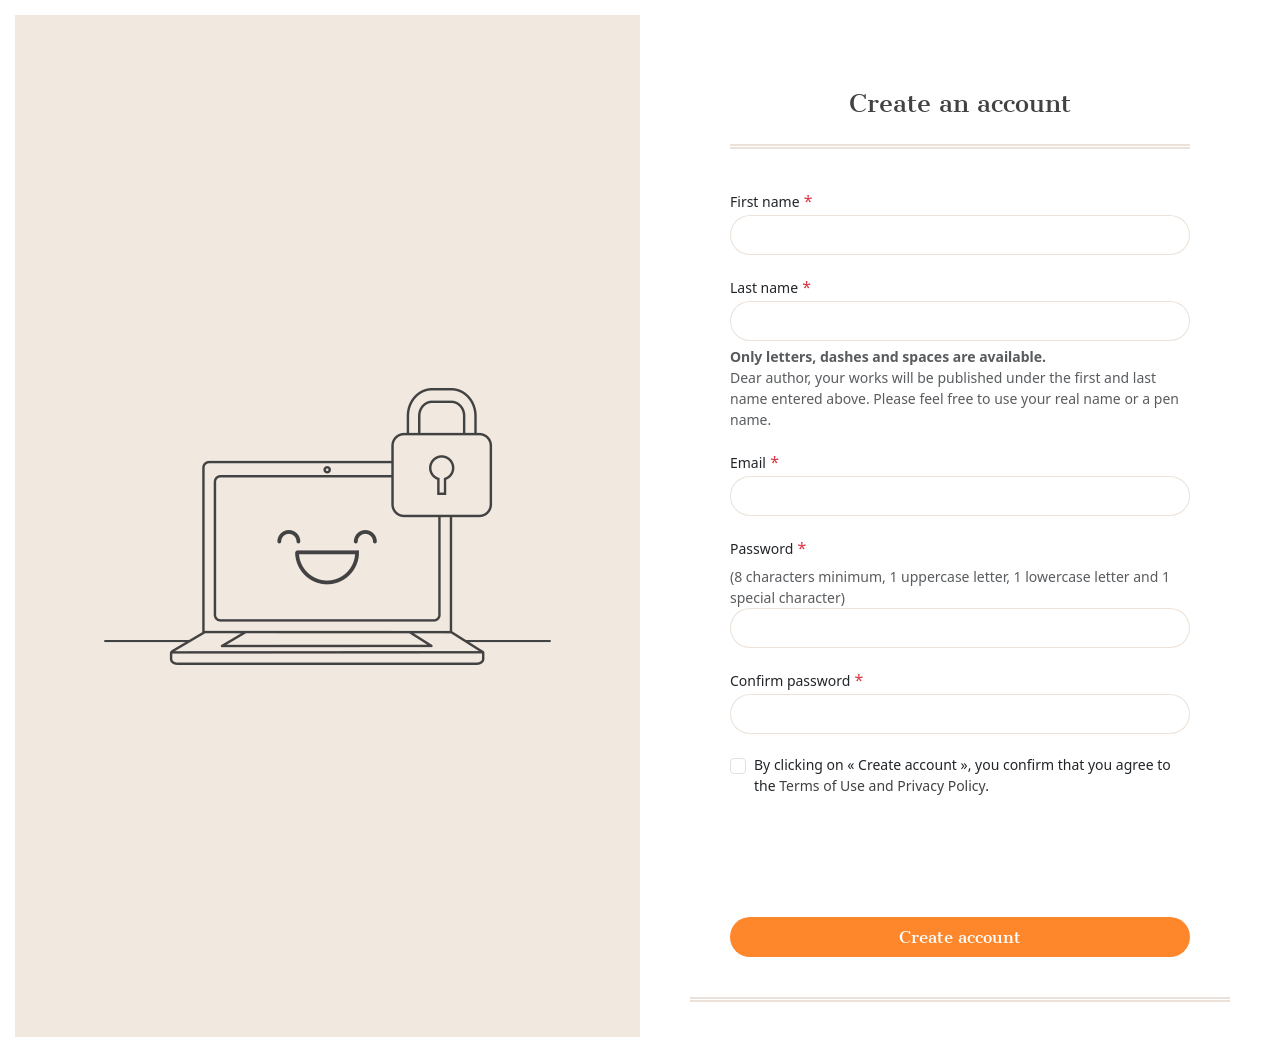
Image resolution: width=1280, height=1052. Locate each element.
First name (765, 201)
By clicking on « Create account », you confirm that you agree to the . (962, 775)
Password (761, 548)
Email (748, 462)
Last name (764, 287)
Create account (960, 937)
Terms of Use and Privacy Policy (882, 785)
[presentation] (882, 854)
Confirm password (790, 680)
